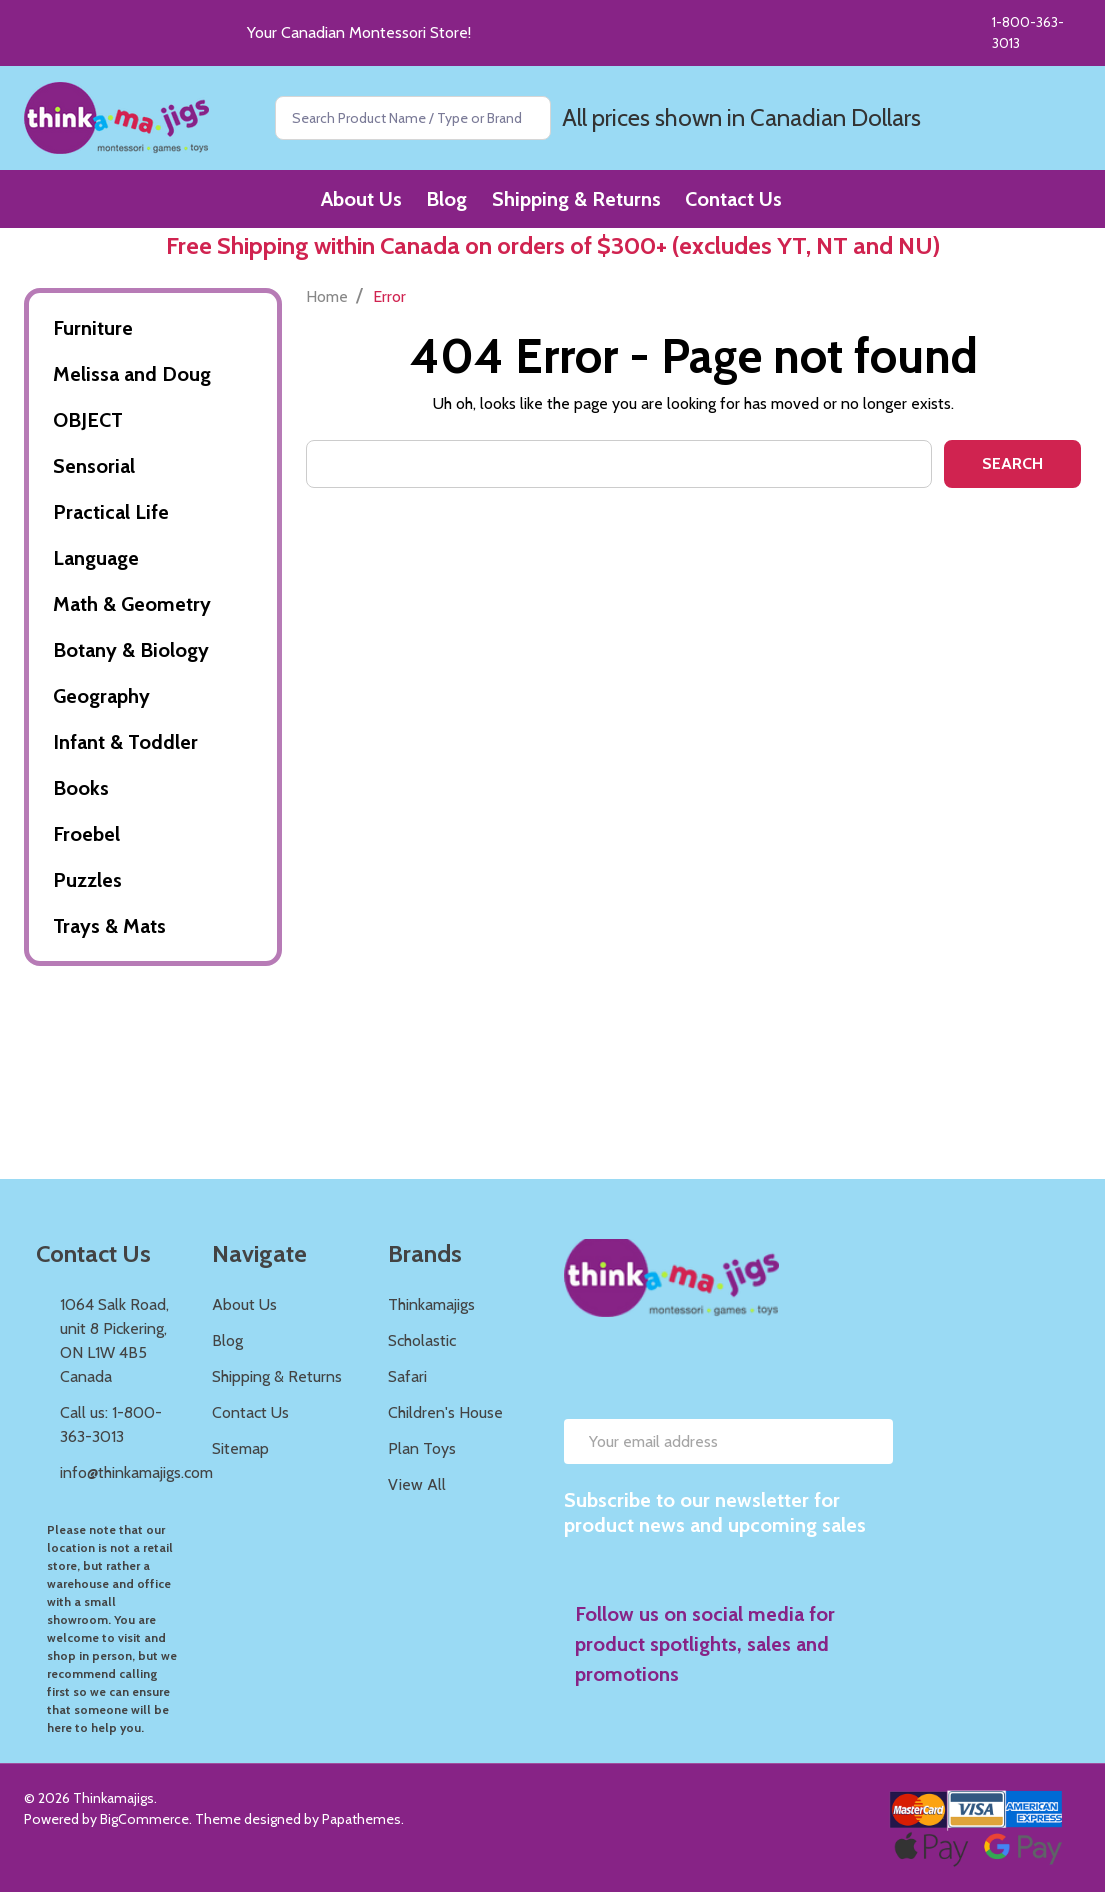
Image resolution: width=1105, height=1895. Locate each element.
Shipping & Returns (579, 201)
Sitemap (240, 1451)
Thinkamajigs (431, 1307)
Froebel (86, 838)
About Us (357, 201)
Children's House (445, 1415)
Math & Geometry (132, 608)
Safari (407, 1379)
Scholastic (422, 1343)
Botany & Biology (131, 654)
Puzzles (87, 884)
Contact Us (740, 201)
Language (96, 562)
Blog (446, 201)
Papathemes (361, 1822)
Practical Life (111, 516)
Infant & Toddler (125, 746)
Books (81, 792)
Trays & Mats (109, 930)
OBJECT (88, 424)
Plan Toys (422, 1451)
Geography (101, 700)
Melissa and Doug (132, 378)
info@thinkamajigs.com (136, 1475)
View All (417, 1487)
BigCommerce (144, 1822)
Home (327, 300)
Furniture (93, 332)
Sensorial (94, 470)
